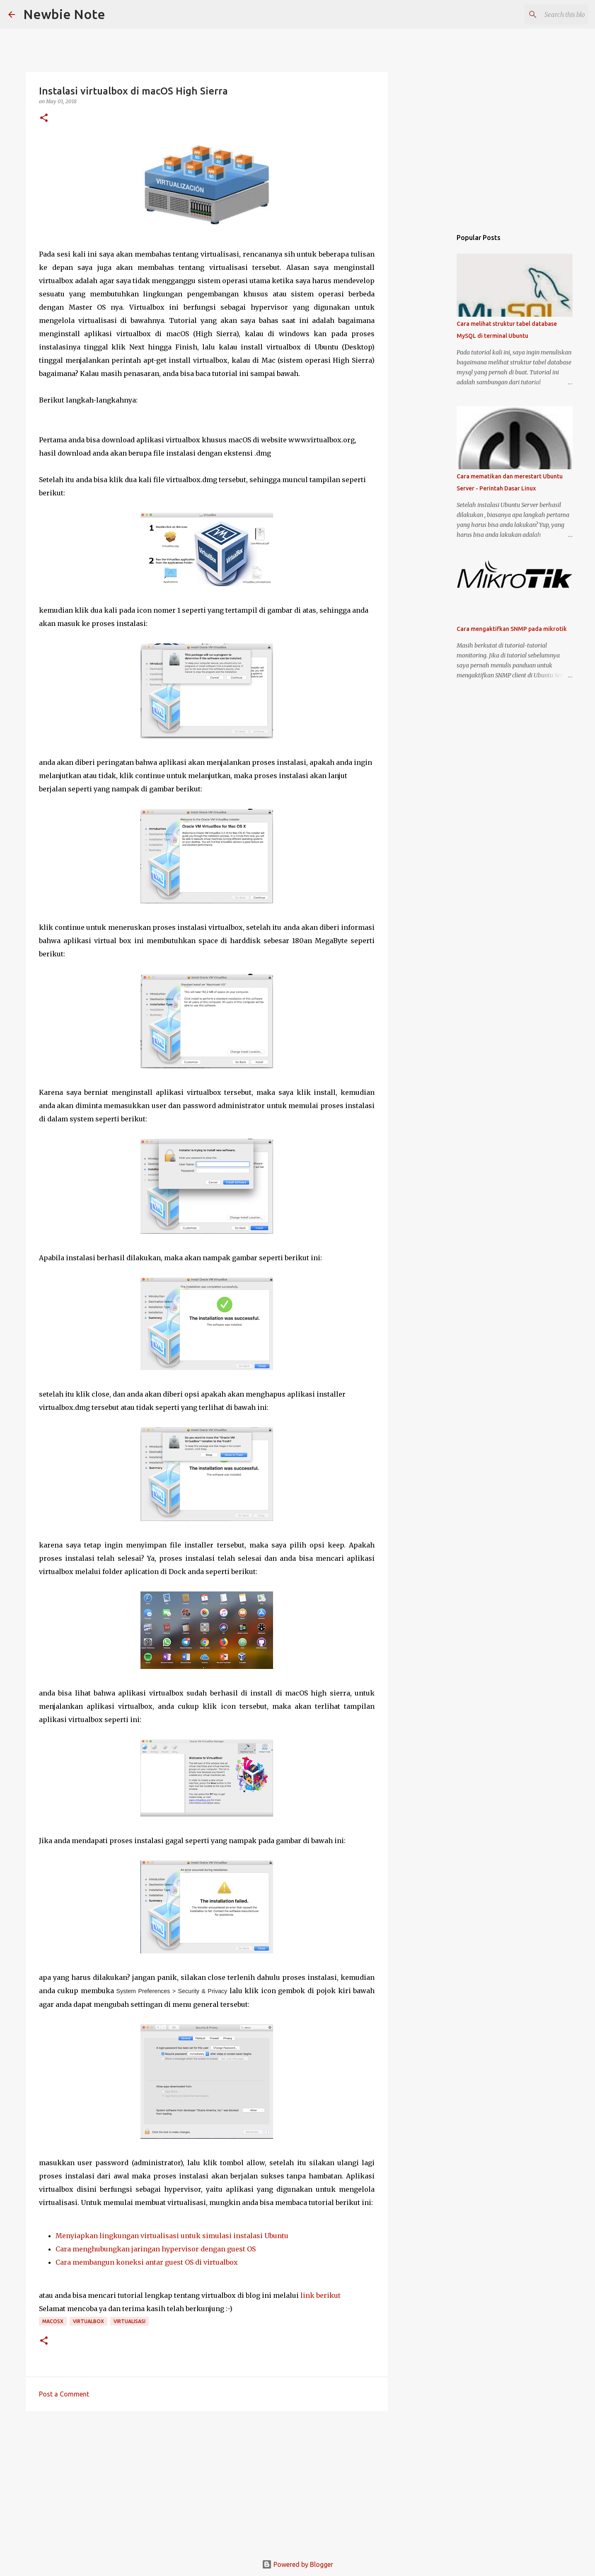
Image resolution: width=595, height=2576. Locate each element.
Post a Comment (64, 2394)
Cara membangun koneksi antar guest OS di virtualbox (147, 2262)
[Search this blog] (544, 14)
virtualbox (88, 2321)
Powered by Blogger (297, 2564)
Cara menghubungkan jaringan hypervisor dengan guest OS (156, 2249)
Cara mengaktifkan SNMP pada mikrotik (512, 629)
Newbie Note (64, 14)
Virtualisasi (129, 2321)
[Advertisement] (206, 2481)
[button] (44, 118)
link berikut (320, 2295)
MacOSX (52, 2321)
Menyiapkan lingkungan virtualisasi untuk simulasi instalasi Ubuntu (172, 2236)
